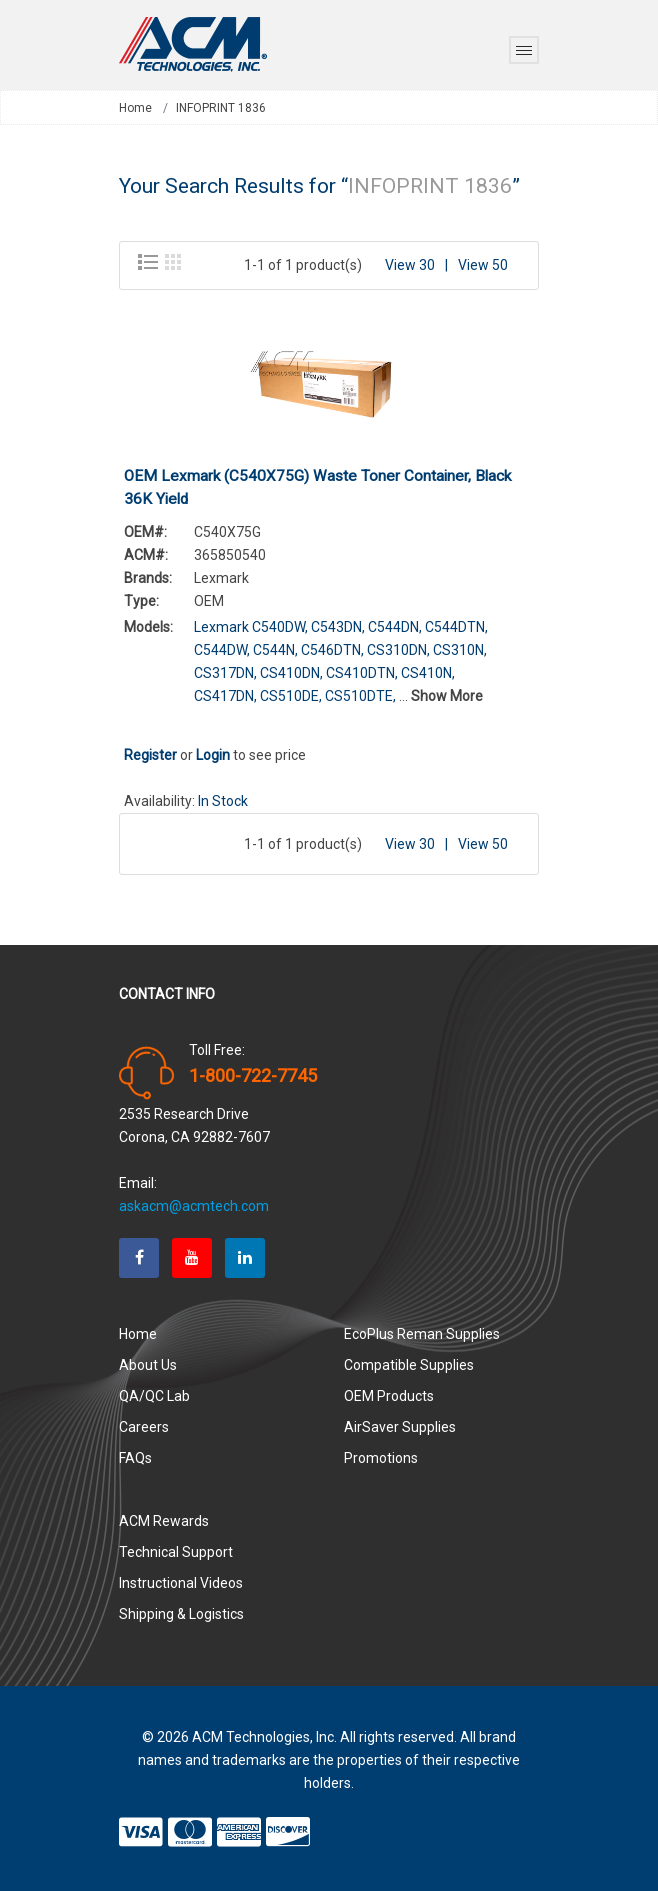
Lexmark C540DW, (251, 627)
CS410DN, (291, 673)
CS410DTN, (362, 673)
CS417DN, (225, 696)
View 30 (410, 265)
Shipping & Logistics (181, 1614)
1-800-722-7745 (253, 1076)
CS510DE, (291, 696)
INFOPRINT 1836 (221, 108)
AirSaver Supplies (400, 1427)
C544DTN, (456, 627)
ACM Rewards (164, 1521)
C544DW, (222, 650)
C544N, (275, 650)
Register (150, 755)
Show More (447, 696)
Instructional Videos (181, 1583)
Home (135, 108)
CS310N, (460, 650)
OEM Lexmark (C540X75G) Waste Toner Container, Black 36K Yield (317, 487)
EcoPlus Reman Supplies (422, 1334)
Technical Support (176, 1552)
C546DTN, (332, 650)
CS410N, (428, 673)
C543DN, (338, 627)
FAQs (135, 1458)
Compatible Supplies (409, 1365)
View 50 (483, 265)
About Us (148, 1365)
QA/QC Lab (154, 1396)
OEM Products (389, 1396)
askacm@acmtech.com (194, 1206)
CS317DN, (225, 673)
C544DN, (395, 627)
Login (213, 755)
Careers (144, 1427)
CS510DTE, (360, 696)
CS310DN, (398, 650)
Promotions (381, 1458)
